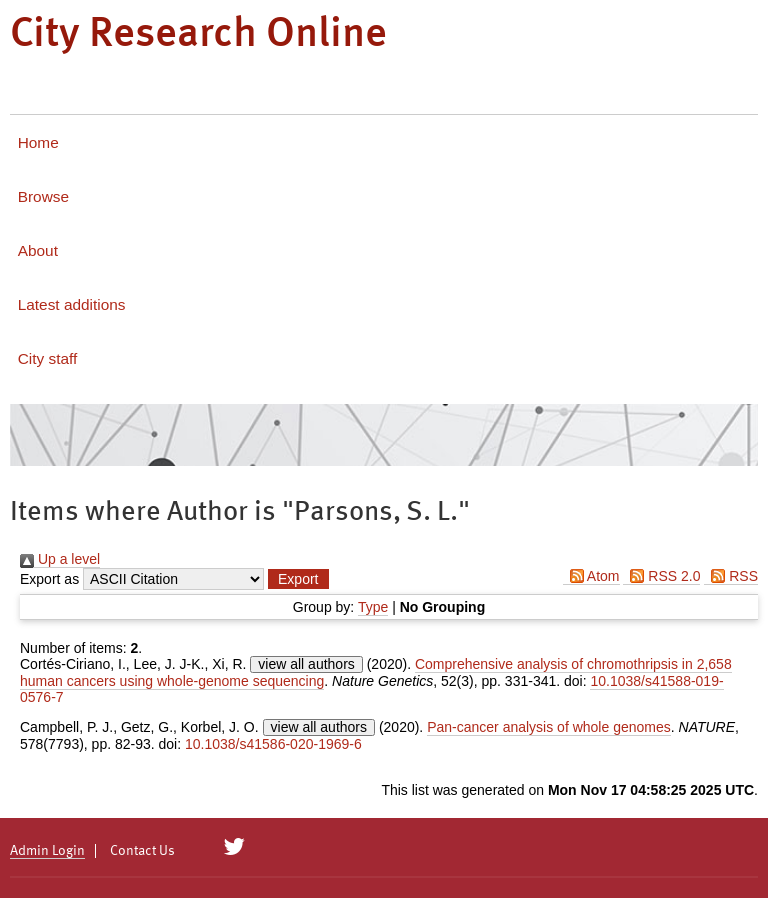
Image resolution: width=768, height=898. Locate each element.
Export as (49, 579)
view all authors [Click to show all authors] (306, 664)
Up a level (60, 559)
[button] (298, 579)
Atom (591, 576)
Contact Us (142, 851)
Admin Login (47, 851)
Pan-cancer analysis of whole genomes (549, 727)
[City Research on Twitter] (234, 847)
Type (373, 607)
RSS (731, 576)
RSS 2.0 (661, 576)
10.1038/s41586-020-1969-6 (273, 744)
